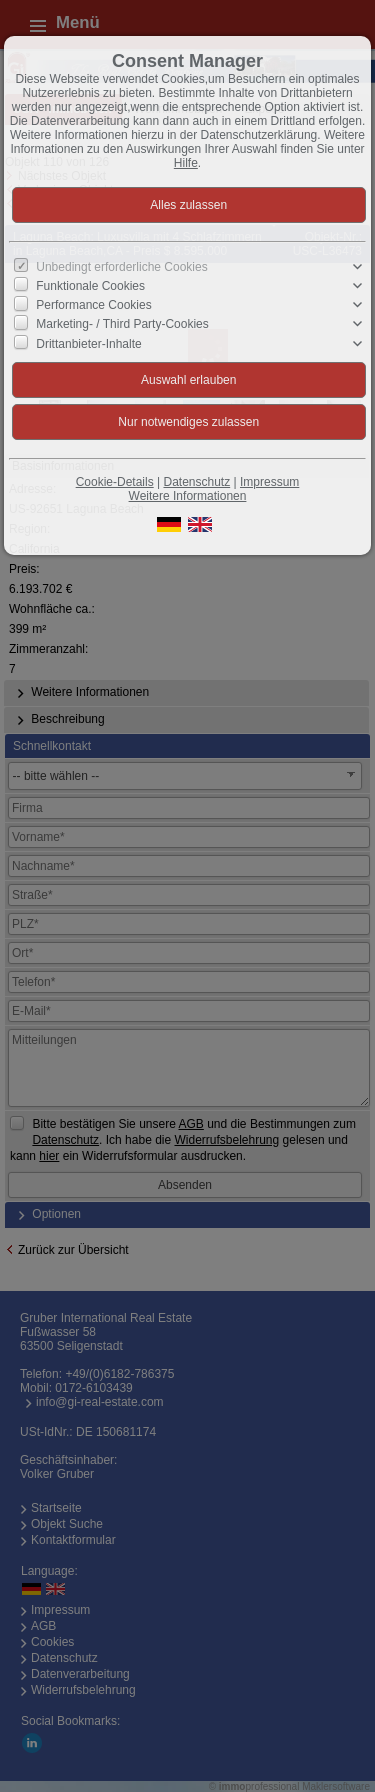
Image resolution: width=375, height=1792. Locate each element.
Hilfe (186, 163)
